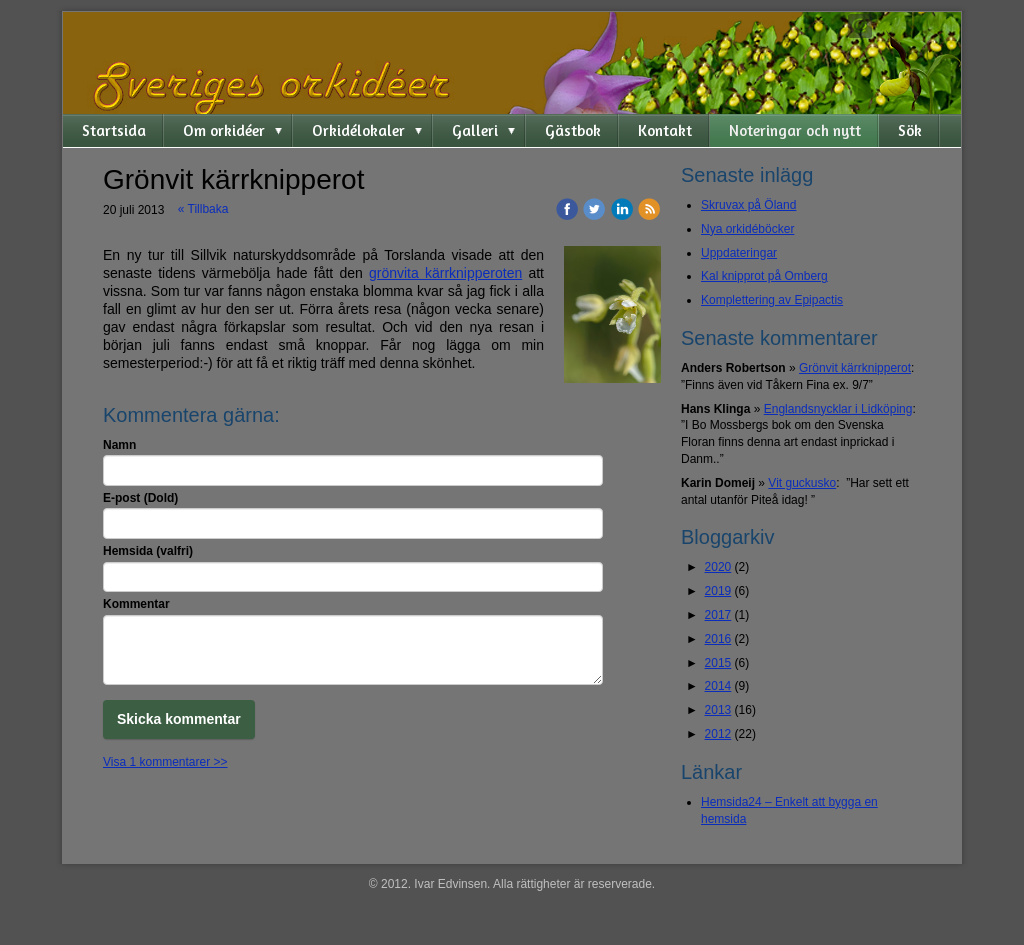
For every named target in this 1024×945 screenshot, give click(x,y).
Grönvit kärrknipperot (855, 368)
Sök (910, 130)
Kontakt (665, 130)
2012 (718, 734)
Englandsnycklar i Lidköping (838, 409)
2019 (718, 591)
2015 (718, 663)
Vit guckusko (802, 483)
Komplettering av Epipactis (772, 300)
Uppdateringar (739, 253)
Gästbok (573, 130)
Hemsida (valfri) (148, 551)
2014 (718, 686)
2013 (718, 710)
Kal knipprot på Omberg (764, 276)
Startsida (114, 130)
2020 (718, 567)
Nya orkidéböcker (747, 229)
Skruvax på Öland (748, 205)
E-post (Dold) (140, 498)
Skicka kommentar (179, 719)
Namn (119, 445)
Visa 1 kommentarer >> (165, 762)
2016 (718, 639)
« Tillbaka (203, 209)
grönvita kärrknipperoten (445, 273)
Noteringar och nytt (795, 130)
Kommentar (136, 604)
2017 (718, 615)
